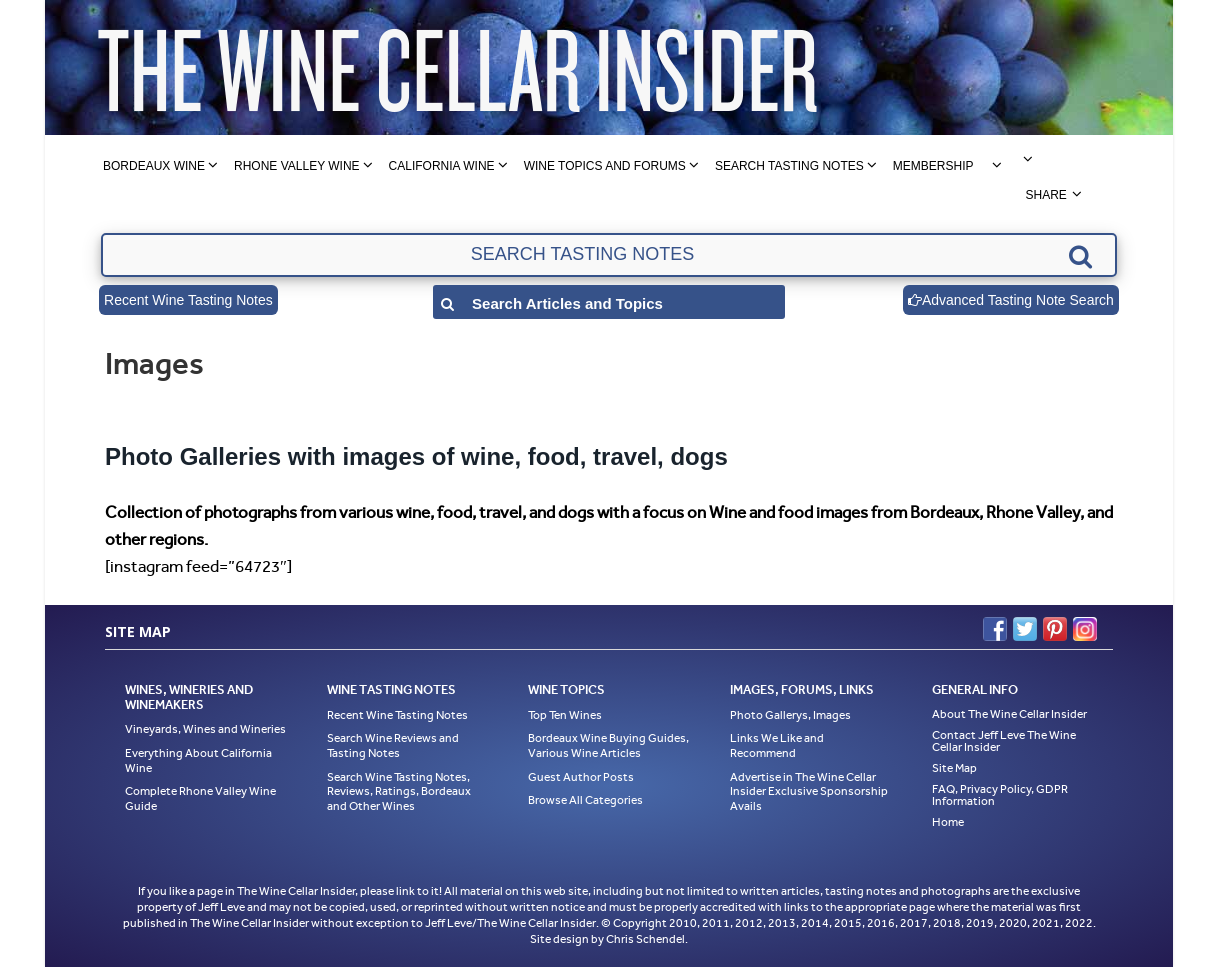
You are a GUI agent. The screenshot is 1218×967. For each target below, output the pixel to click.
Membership (933, 166)
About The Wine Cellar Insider (1009, 714)
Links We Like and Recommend (777, 745)
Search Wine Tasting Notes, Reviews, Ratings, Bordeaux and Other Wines (399, 791)
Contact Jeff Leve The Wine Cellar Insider (1004, 741)
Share (1045, 195)
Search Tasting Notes (789, 166)
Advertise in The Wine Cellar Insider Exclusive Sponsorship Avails (809, 791)
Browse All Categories (585, 800)
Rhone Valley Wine (297, 166)
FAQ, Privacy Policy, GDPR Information (1000, 795)
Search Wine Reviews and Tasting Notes (393, 745)
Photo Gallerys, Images (790, 715)
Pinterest (1055, 629)
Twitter (1025, 629)
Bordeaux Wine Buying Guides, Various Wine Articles (608, 745)
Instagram (1085, 629)
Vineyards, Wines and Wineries (205, 729)
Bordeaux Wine (154, 166)
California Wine (442, 166)
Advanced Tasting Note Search (1011, 300)
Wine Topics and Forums (605, 166)
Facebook (995, 629)
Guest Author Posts (581, 777)
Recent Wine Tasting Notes (188, 300)
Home (948, 822)
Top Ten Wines (565, 715)
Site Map (954, 768)
